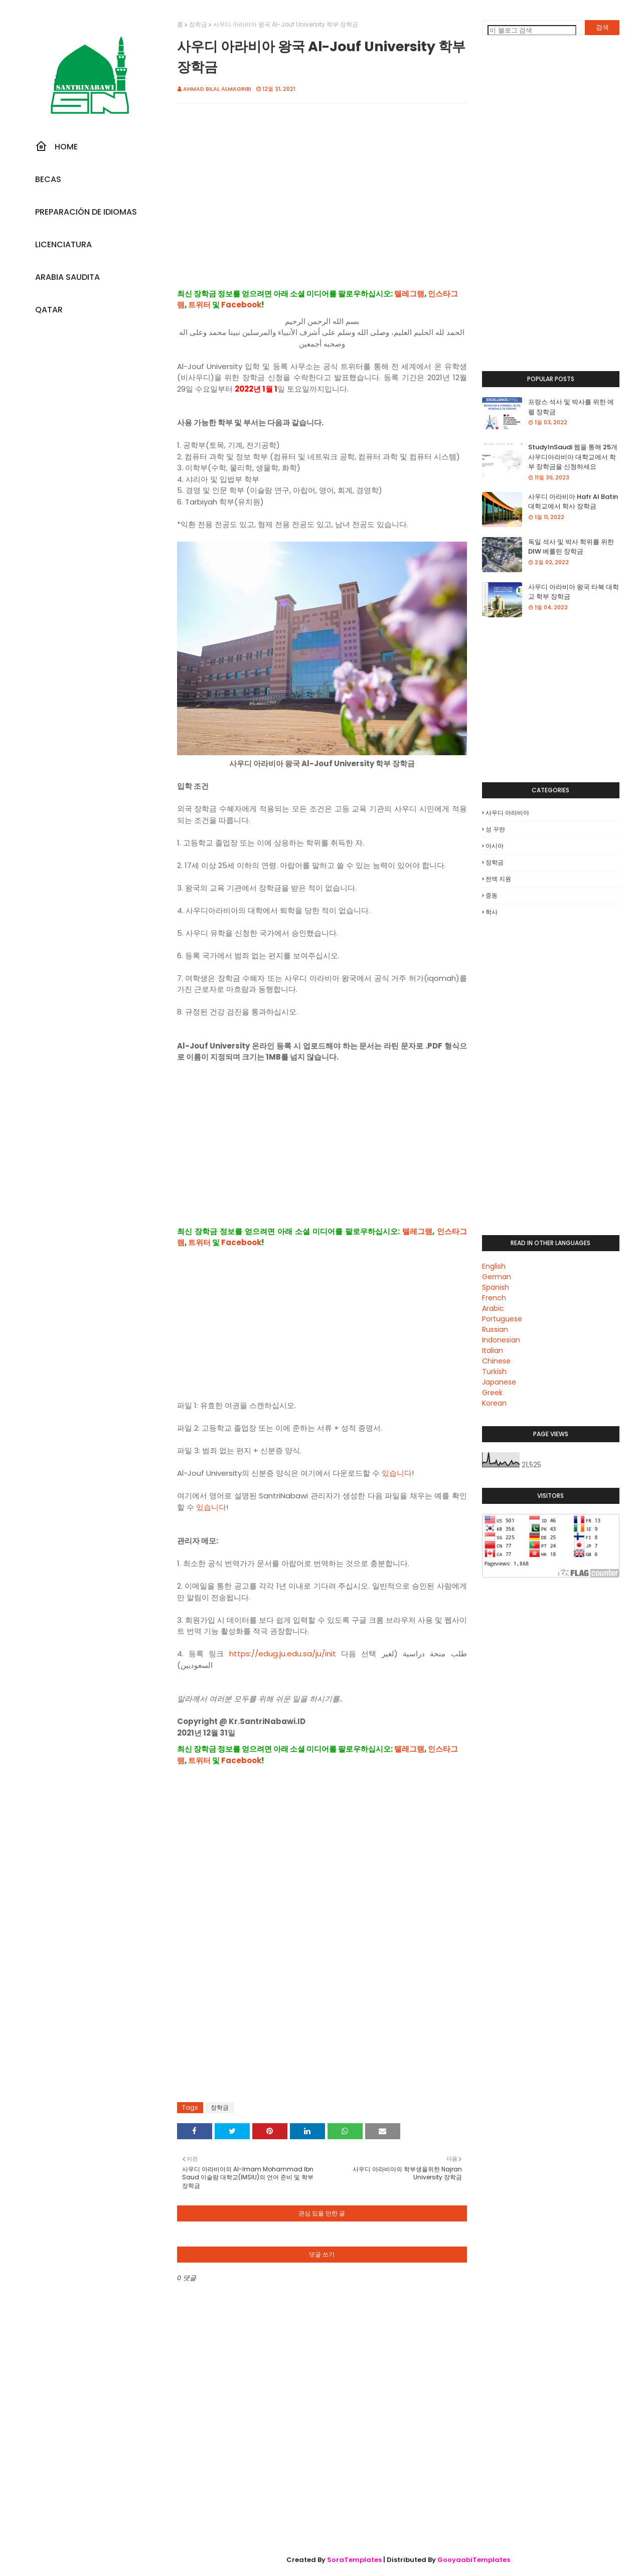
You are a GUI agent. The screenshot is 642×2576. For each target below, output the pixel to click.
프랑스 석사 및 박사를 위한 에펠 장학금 (571, 407)
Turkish (494, 1371)
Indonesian (501, 1340)
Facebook (241, 304)
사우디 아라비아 (507, 812)
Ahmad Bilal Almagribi (217, 89)
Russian (495, 1329)
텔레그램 (409, 293)
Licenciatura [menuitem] (63, 244)
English (494, 1266)
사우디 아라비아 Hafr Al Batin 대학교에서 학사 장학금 (573, 501)
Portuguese (502, 1319)
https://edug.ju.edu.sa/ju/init (282, 1653)
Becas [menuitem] (48, 179)
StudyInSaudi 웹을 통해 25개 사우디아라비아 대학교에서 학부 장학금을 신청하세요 (572, 456)
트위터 (199, 304)
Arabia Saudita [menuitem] (67, 277)
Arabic (493, 1308)
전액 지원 (498, 879)
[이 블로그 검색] (532, 30)
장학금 (198, 24)
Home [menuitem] (56, 146)
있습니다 (397, 1473)
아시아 (495, 845)
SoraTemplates (354, 2559)
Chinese (496, 1361)
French (494, 1298)
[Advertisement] (322, 206)
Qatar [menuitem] (49, 309)
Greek (492, 1393)
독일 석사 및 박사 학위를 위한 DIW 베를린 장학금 (571, 547)
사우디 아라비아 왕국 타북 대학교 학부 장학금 (573, 592)
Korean (494, 1403)
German (496, 1277)
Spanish (495, 1287)
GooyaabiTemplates (473, 2559)
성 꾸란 (495, 829)
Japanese (499, 1382)
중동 (492, 895)
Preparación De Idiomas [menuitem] (86, 212)
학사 (492, 912)
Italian (492, 1350)
